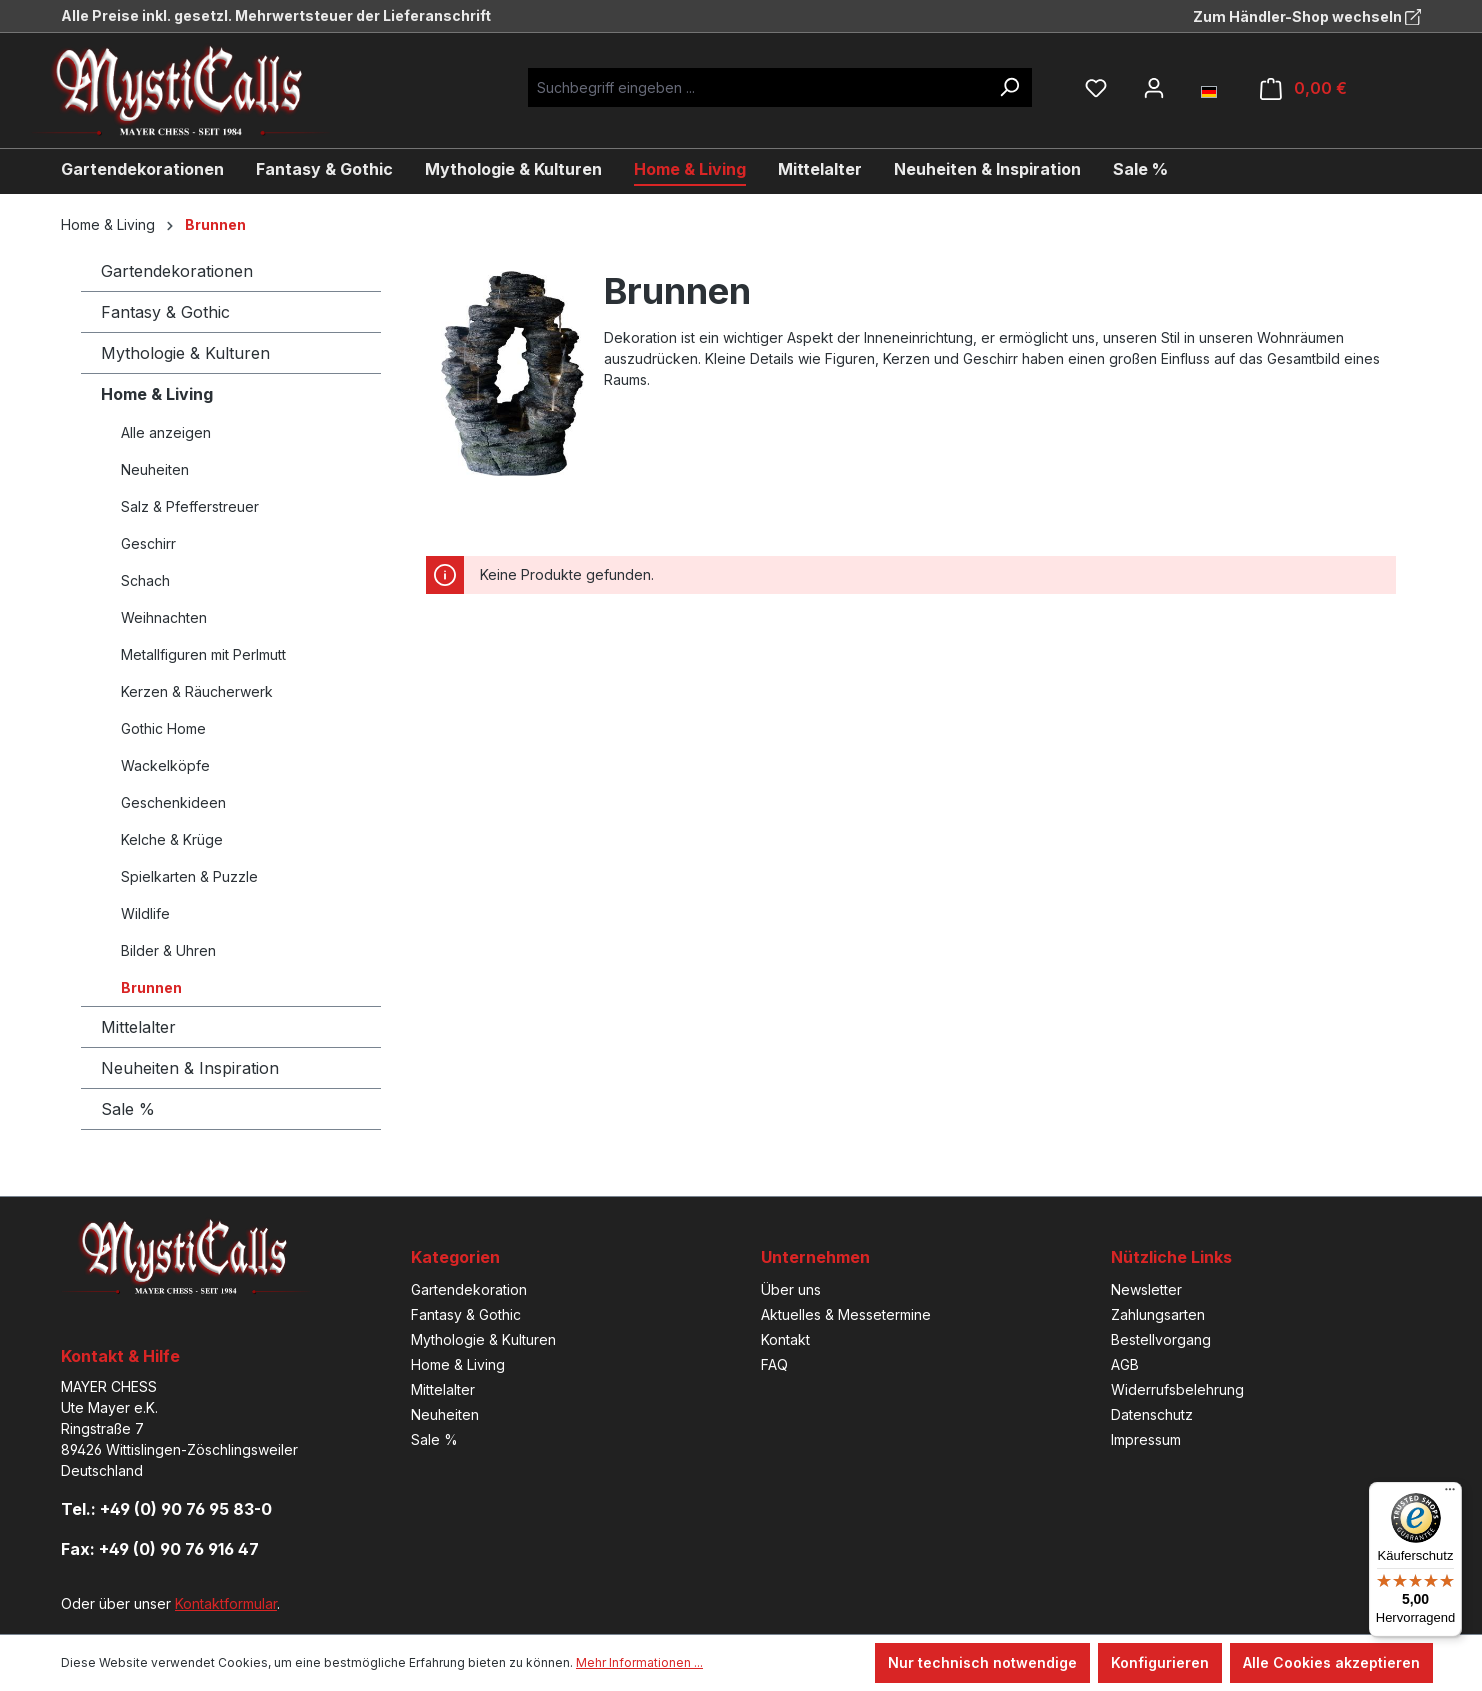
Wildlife (145, 913)
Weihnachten (164, 617)
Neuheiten (155, 469)
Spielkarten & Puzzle (189, 876)
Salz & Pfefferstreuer (190, 506)
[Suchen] (1009, 87)
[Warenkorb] (1303, 88)
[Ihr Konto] (1154, 88)
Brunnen (151, 987)
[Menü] (1450, 1494)
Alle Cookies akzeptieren (1331, 1662)
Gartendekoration (469, 1289)
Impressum (1146, 1439)
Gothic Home (163, 728)
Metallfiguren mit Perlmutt (203, 654)
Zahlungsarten (1158, 1314)
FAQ (774, 1364)
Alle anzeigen (166, 432)
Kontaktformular (226, 1603)
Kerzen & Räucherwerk (197, 691)
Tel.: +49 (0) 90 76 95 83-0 (166, 1509)
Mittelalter (138, 1027)
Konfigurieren (1160, 1662)
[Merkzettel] (1096, 88)
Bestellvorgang (1161, 1339)
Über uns (791, 1289)
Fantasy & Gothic (165, 312)
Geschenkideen (173, 802)
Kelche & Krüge (172, 839)
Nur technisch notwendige (982, 1662)
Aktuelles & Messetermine (846, 1314)
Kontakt (785, 1339)
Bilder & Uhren (168, 950)
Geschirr (148, 543)
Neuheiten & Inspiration (190, 1068)
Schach (145, 580)
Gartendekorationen (177, 271)
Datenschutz (1152, 1414)
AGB (1125, 1364)
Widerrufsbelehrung (1177, 1389)
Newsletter (1146, 1289)
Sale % (128, 1109)
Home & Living (157, 394)
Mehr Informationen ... (639, 1662)
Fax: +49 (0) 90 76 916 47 (160, 1549)
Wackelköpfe (165, 765)
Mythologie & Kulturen (185, 353)
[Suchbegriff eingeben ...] (757, 87)
